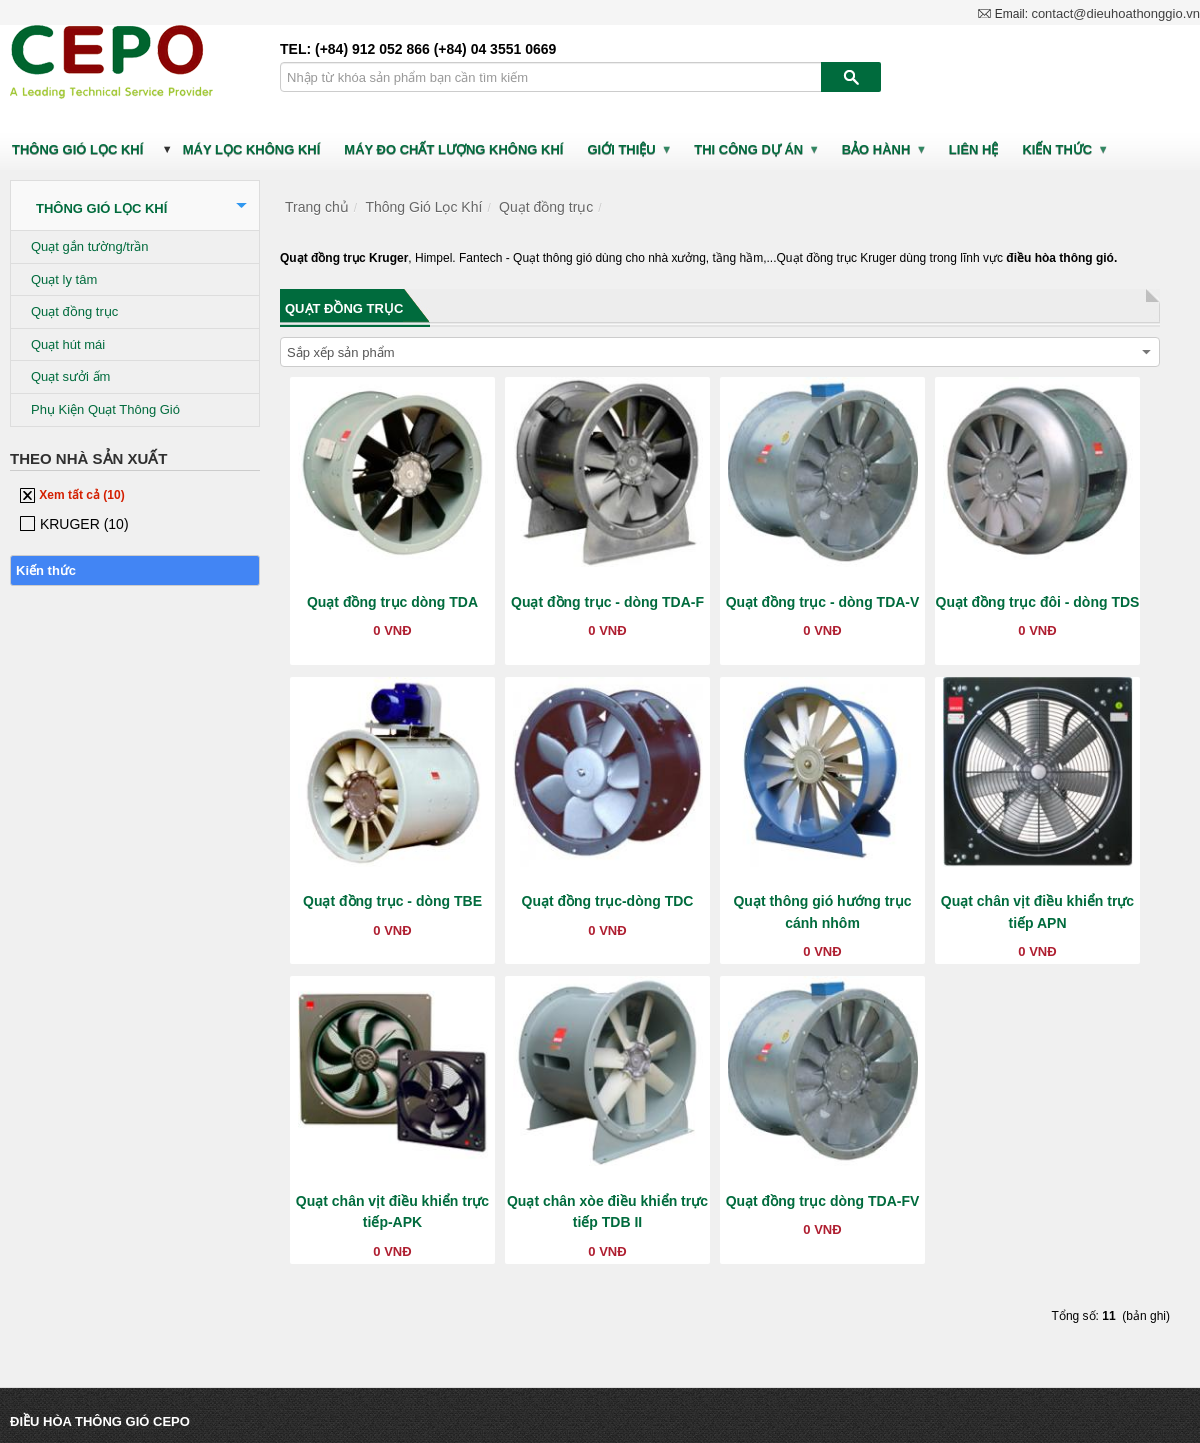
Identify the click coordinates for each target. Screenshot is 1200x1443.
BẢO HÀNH (884, 149)
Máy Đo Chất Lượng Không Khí (453, 149)
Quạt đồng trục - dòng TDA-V (823, 602)
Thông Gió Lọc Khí (77, 149)
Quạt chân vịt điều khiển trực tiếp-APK (392, 1212)
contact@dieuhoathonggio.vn (1115, 15)
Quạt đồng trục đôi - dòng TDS (1038, 602)
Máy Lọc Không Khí (252, 149)
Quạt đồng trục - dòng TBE (392, 901)
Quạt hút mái (68, 344)
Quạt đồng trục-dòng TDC (608, 901)
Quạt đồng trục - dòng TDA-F (607, 602)
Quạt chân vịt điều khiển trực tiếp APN (1037, 912)
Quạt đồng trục (74, 311)
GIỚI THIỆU (629, 149)
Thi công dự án (756, 149)
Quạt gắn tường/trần (90, 246)
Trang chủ (317, 207)
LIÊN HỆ (974, 149)
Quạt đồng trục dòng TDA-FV (823, 1201)
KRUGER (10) (74, 524)
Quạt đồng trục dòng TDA (392, 602)
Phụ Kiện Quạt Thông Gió (105, 409)
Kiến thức (1065, 149)
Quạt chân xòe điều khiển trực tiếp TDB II (607, 1212)
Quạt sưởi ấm (70, 376)
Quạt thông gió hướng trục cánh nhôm (822, 912)
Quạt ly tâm (64, 279)
